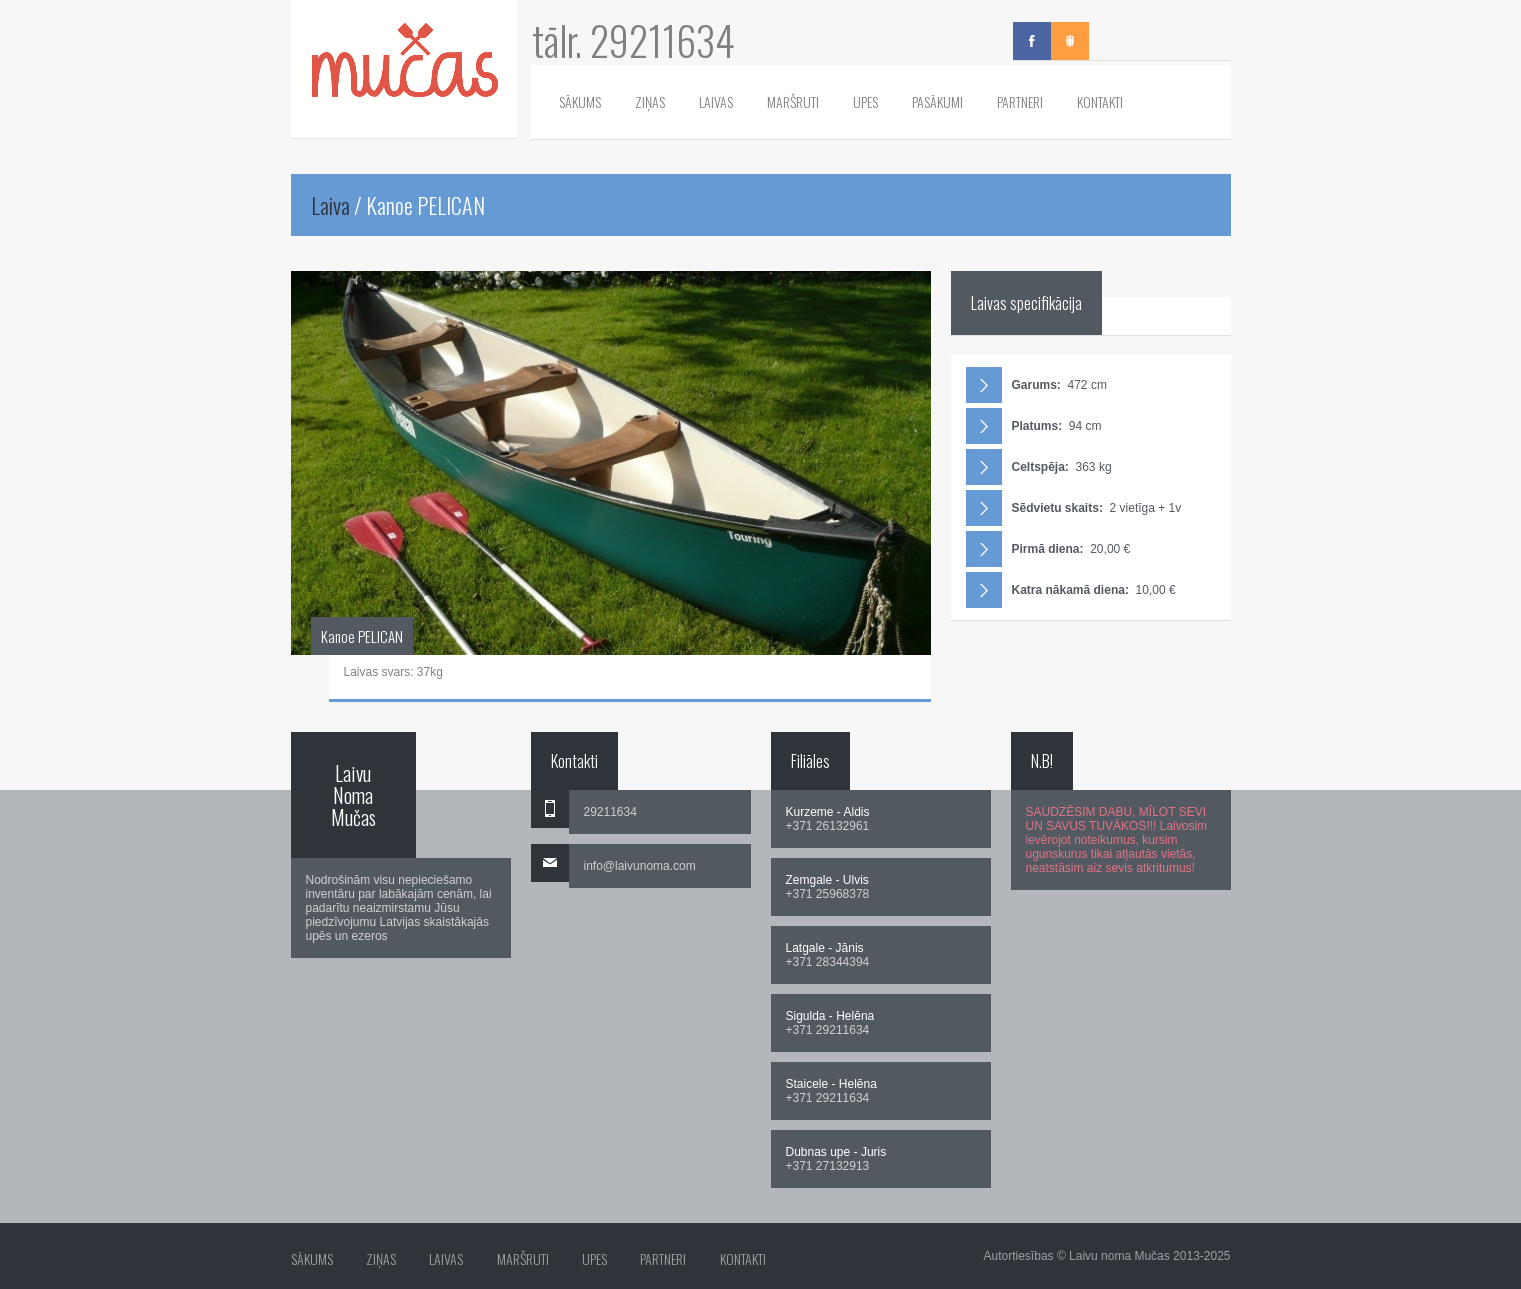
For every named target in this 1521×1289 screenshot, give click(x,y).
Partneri (1020, 101)
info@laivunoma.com (640, 866)
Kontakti (1100, 101)
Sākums (580, 101)
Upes (865, 101)
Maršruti (793, 101)
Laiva (330, 205)
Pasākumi (937, 101)
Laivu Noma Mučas (353, 795)
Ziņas (650, 101)
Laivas (716, 101)
